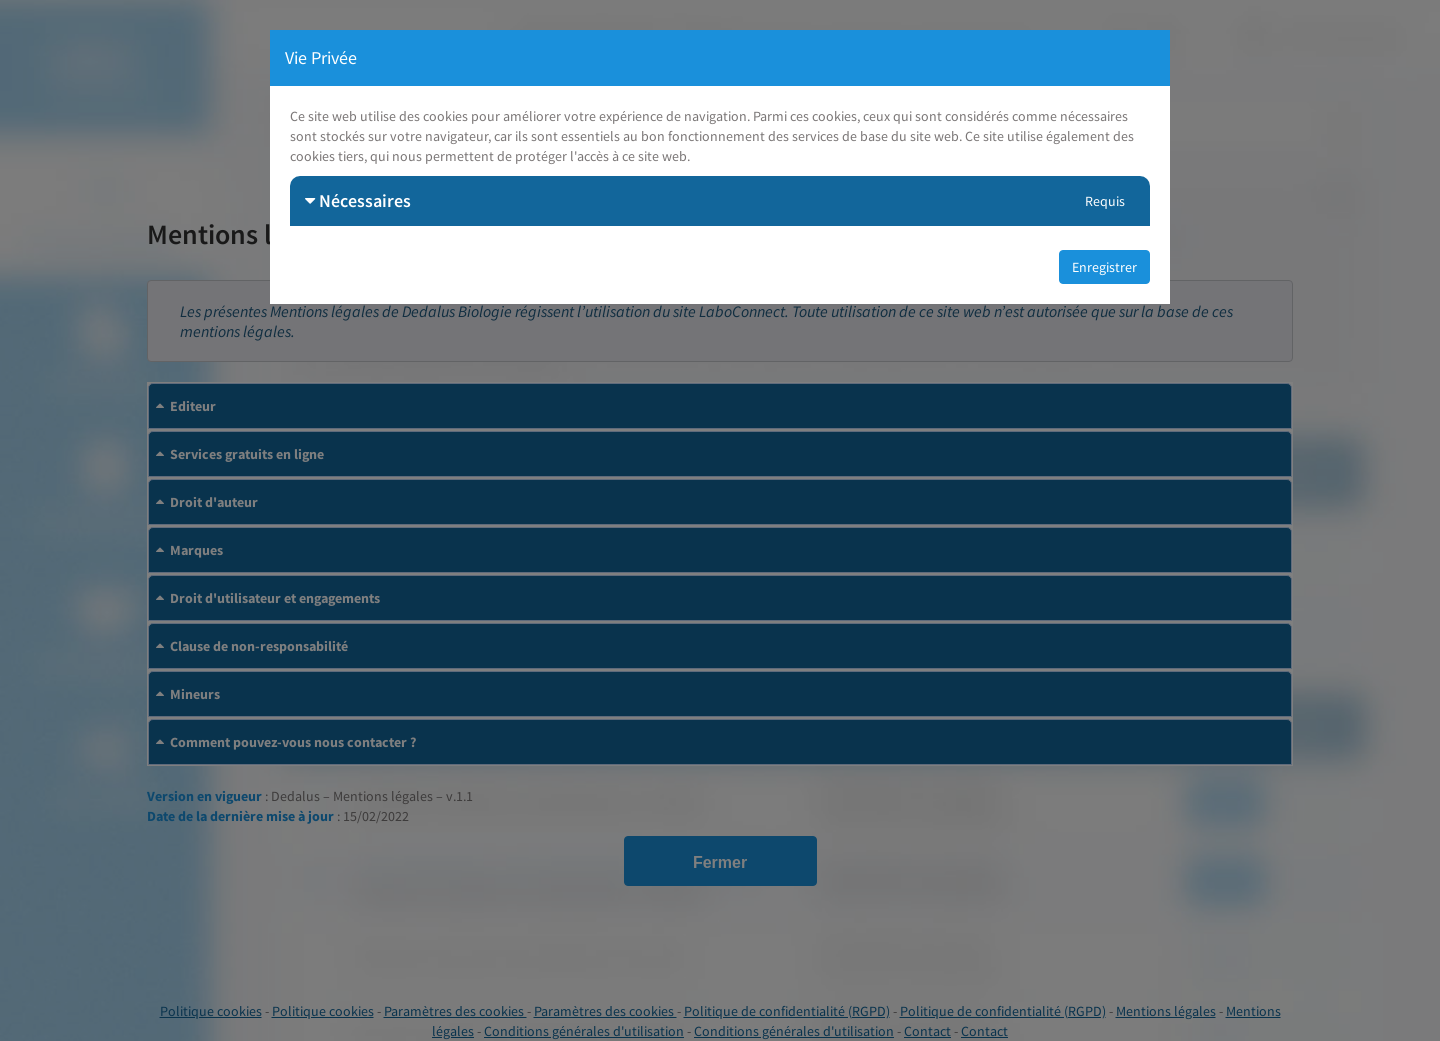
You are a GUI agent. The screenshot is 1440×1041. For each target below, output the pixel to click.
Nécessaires (358, 200)
